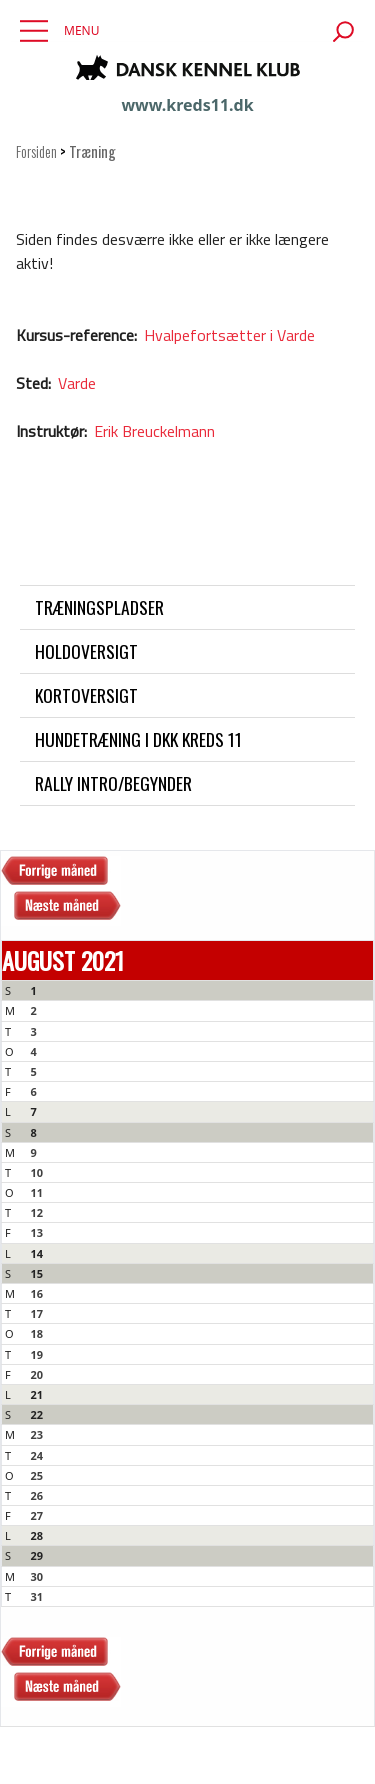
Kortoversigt (86, 695)
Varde (77, 383)
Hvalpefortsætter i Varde (229, 335)
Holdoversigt (86, 651)
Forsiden (36, 151)
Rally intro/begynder (113, 783)
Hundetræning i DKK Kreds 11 (138, 739)
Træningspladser (99, 607)
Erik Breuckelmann (154, 431)
